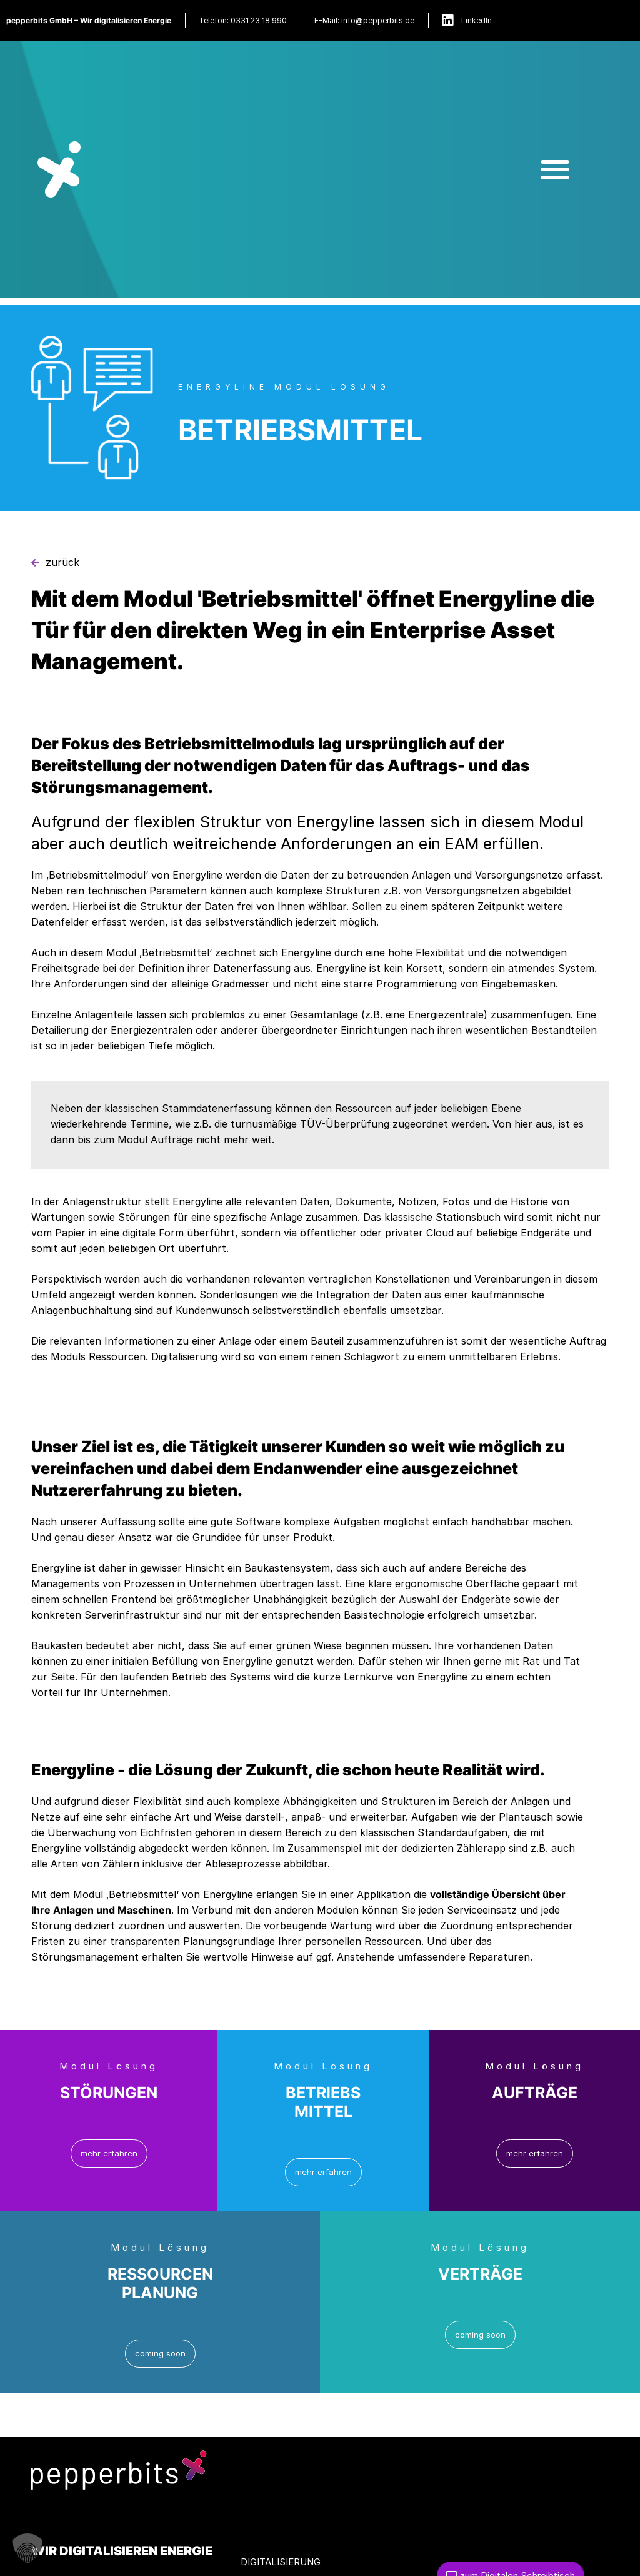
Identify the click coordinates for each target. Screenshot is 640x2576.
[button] (554, 169)
